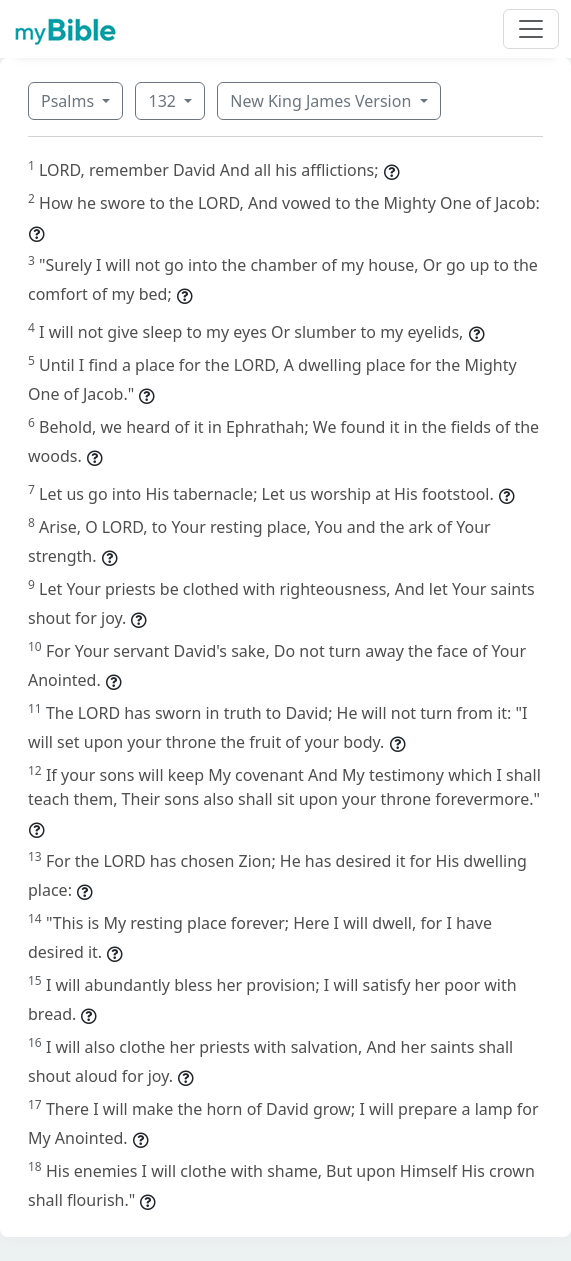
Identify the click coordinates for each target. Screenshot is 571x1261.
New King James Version (322, 101)
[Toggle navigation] (531, 29)
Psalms (69, 101)
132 (164, 101)
